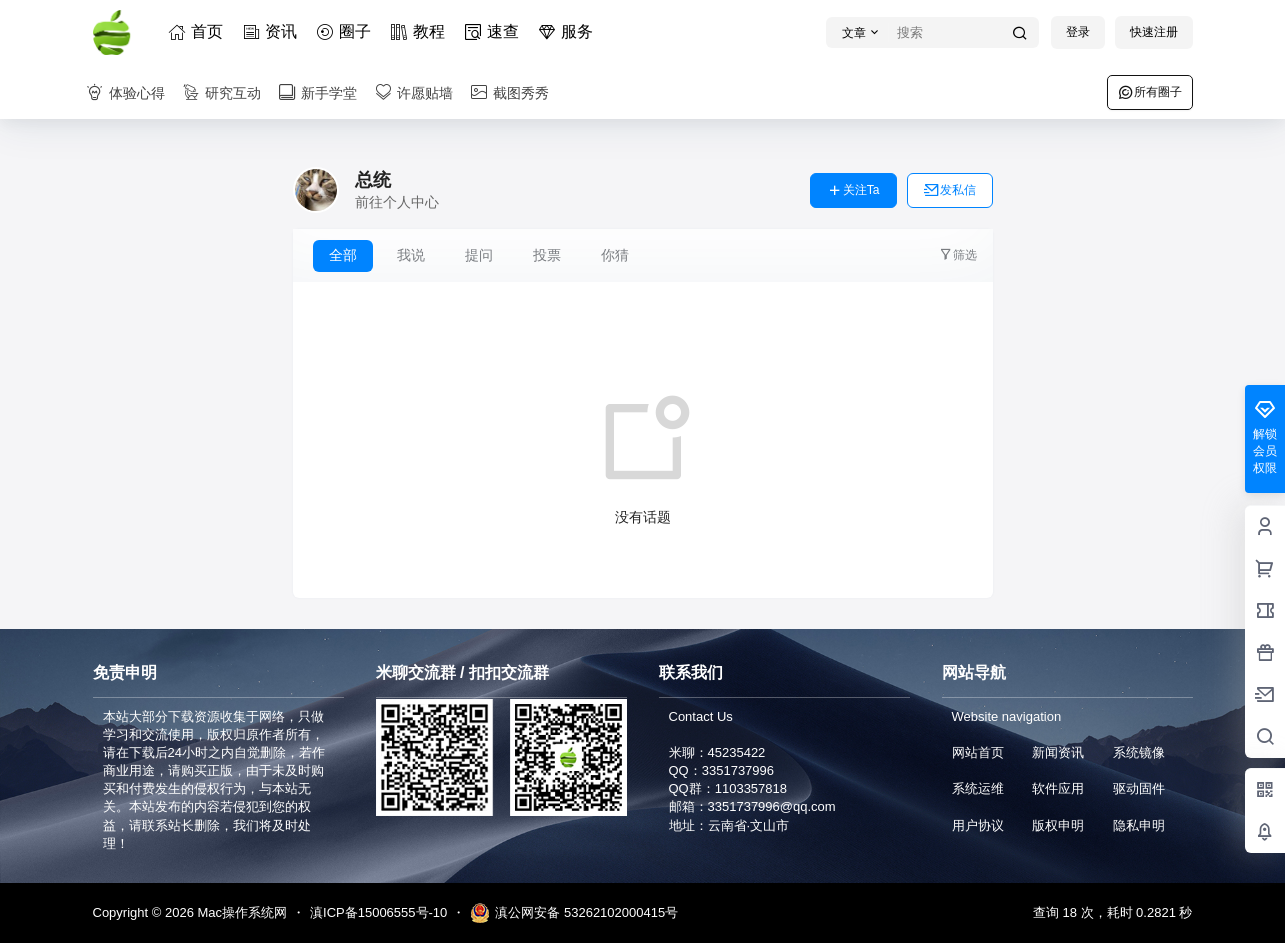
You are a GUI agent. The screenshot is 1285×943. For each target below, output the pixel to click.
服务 (569, 31)
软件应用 (1058, 788)
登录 (1078, 32)
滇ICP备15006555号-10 (378, 912)
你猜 (615, 255)
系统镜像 (1139, 752)
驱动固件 (1139, 788)
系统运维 (978, 788)
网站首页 (978, 752)
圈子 (347, 31)
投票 (547, 255)
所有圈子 (1150, 92)
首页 (199, 31)
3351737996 (738, 770)
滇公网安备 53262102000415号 (574, 913)
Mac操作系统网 (240, 912)
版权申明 (1058, 825)
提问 (479, 255)
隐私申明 (1139, 825)
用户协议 (978, 825)
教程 (421, 31)
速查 (495, 31)
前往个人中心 (397, 202)
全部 (343, 255)
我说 (411, 255)
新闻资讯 (1058, 752)
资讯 (273, 31)
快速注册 (1154, 32)
